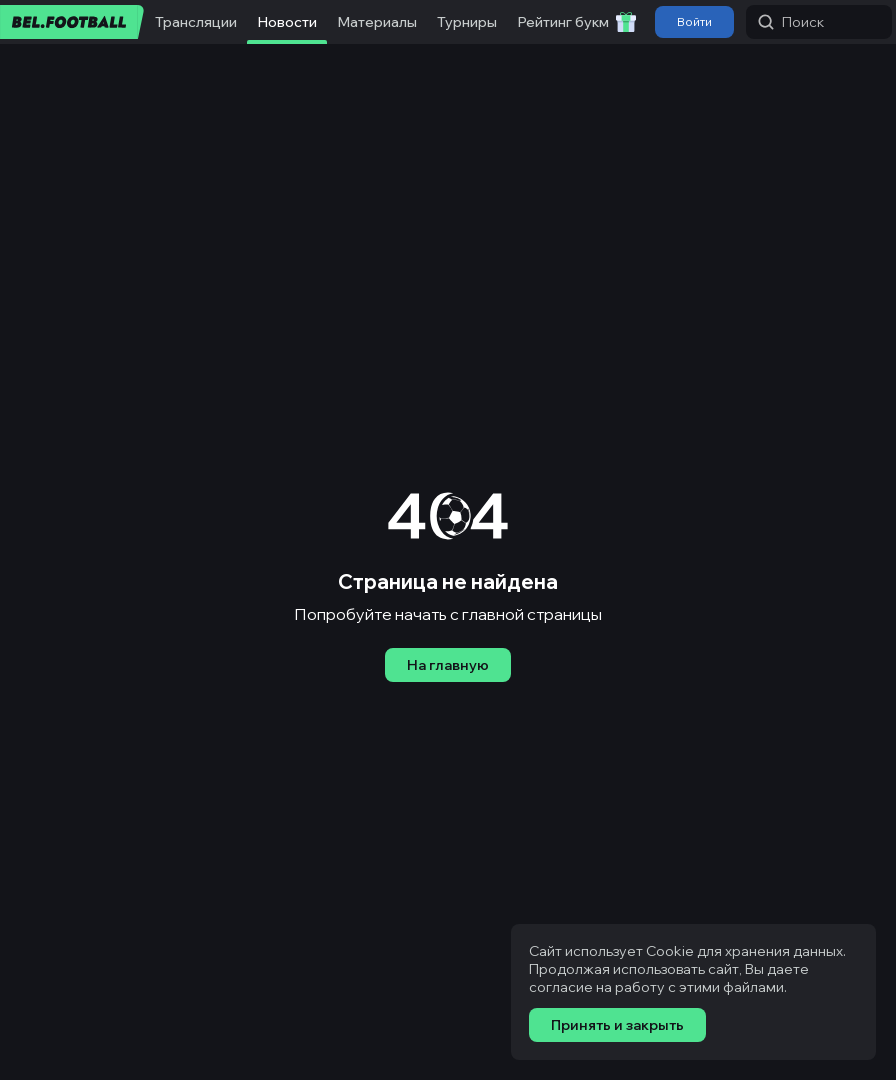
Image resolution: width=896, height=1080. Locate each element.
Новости (287, 22)
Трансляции (196, 22)
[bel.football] (72, 22)
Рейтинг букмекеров (588, 22)
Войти (694, 21)
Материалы (377, 22)
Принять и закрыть (617, 1025)
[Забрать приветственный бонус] (626, 22)
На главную (448, 665)
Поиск (791, 22)
